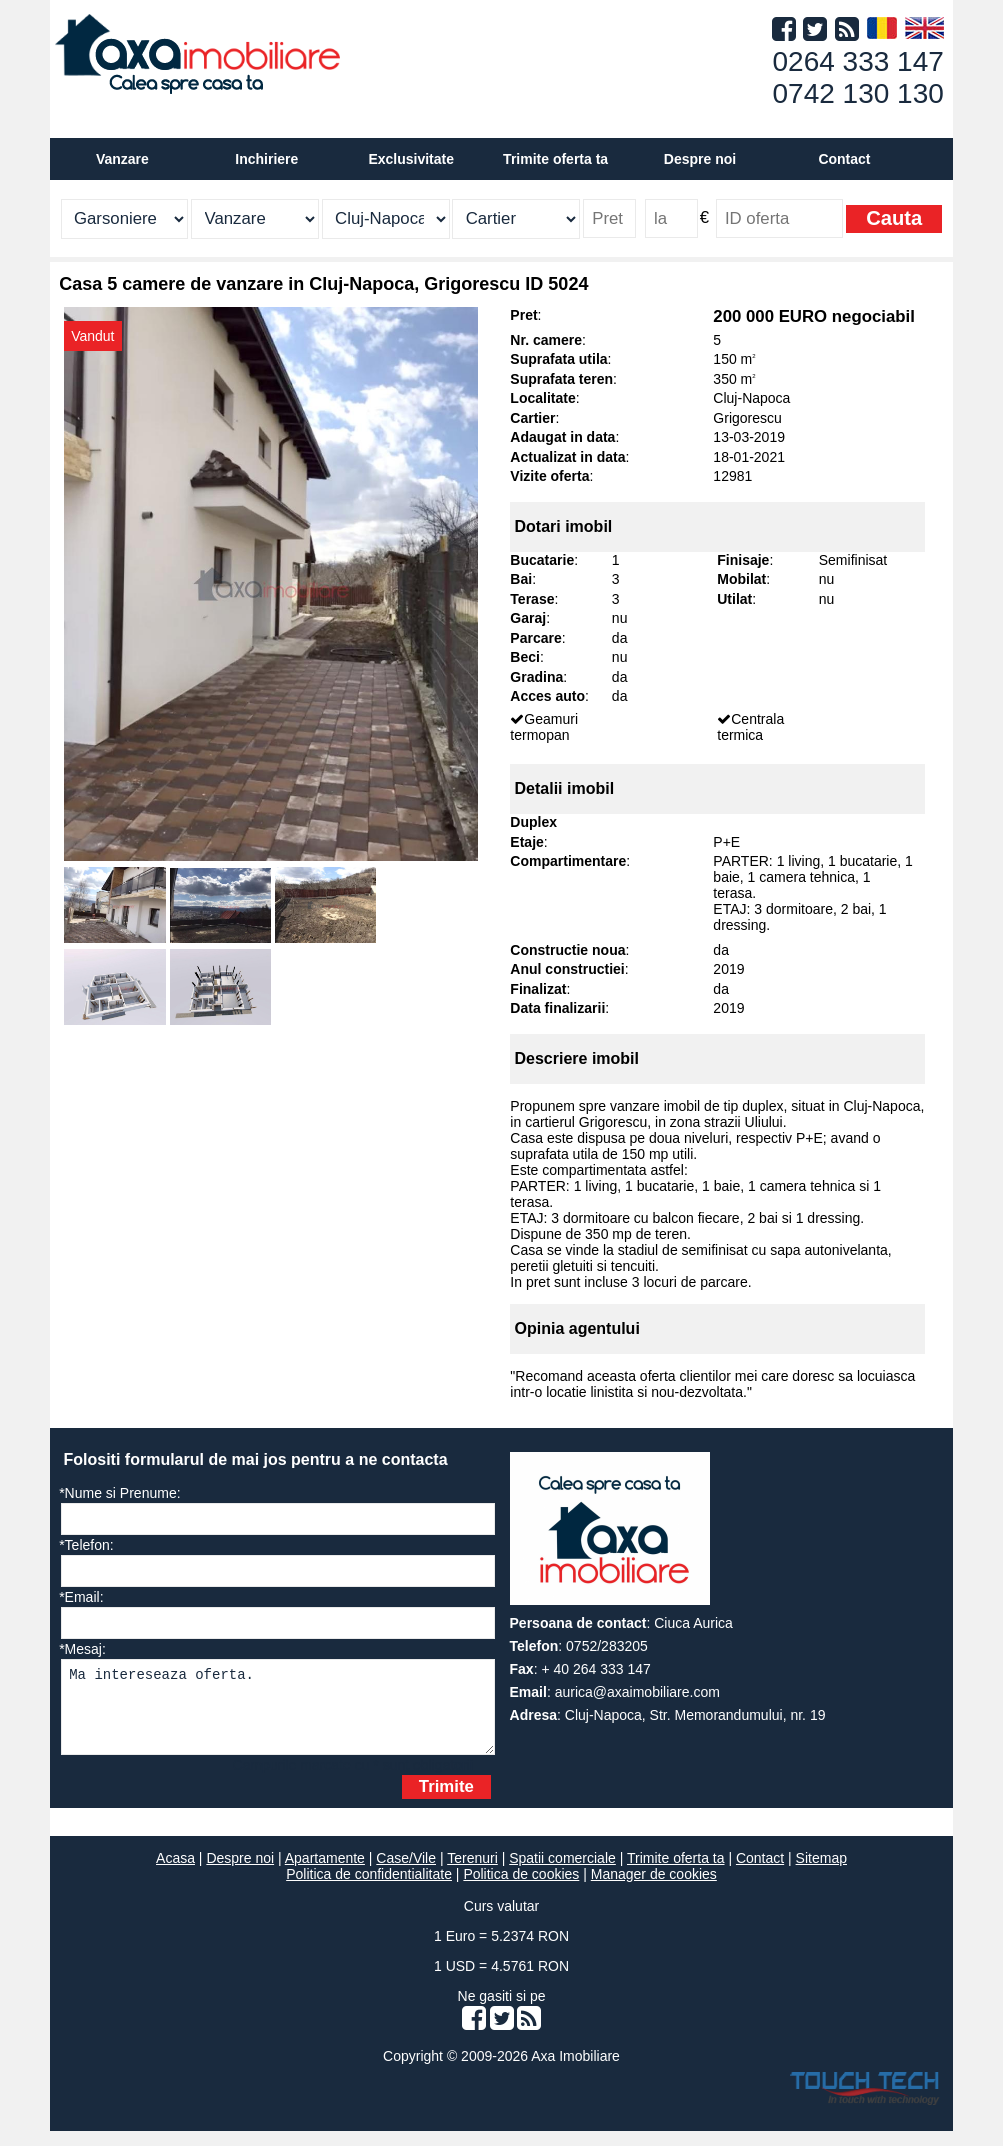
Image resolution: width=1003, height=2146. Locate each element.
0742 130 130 (858, 93)
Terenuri (472, 1873)
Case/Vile (406, 1873)
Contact (844, 159)
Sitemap (821, 1873)
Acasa (175, 1873)
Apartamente (325, 1873)
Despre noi (240, 1873)
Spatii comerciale (562, 1873)
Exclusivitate (411, 159)
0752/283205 (607, 1646)
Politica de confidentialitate (369, 1889)
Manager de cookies (654, 1889)
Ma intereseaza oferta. (277, 1714)
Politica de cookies (521, 1889)
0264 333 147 (858, 61)
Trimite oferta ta (555, 159)
